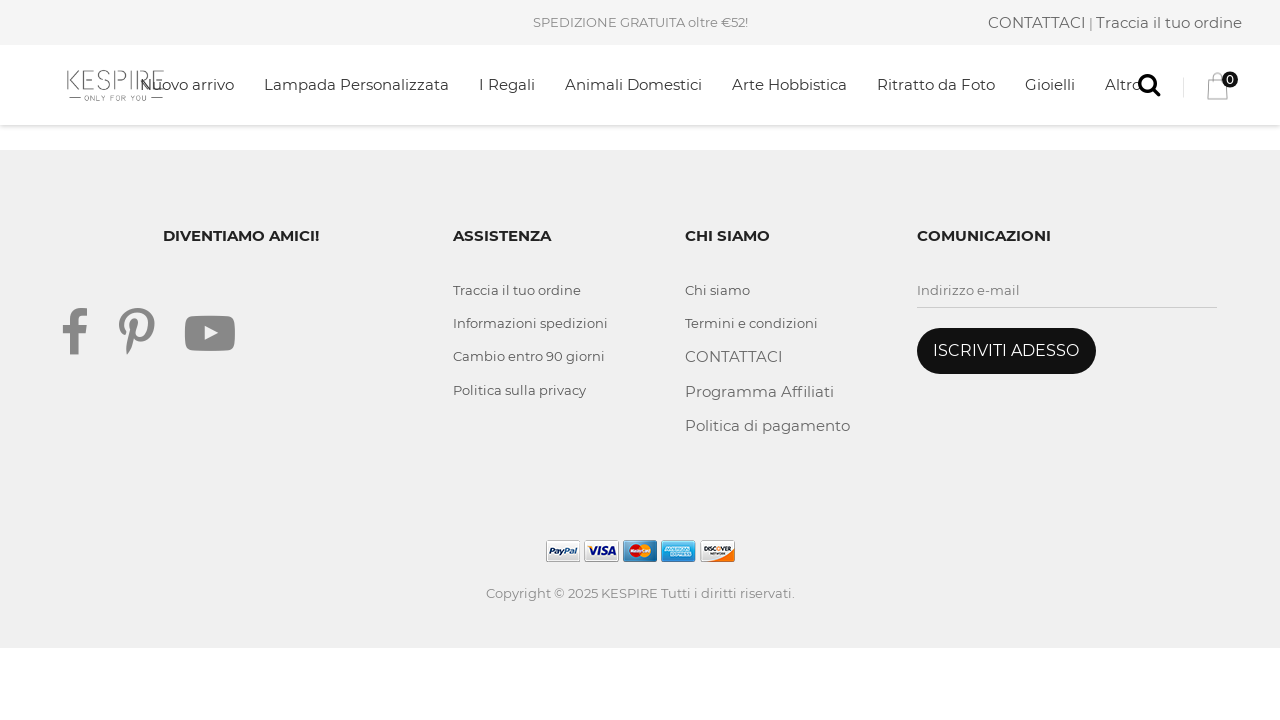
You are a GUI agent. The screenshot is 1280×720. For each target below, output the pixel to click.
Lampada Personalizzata (356, 84)
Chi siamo (717, 290)
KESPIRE (629, 593)
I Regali (507, 84)
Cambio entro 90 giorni (529, 356)
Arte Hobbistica (789, 84)
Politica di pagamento (767, 425)
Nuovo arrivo (187, 84)
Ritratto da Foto (936, 84)
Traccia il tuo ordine (1169, 22)
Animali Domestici (633, 84)
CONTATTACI (1037, 22)
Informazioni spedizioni (530, 323)
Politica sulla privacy (519, 390)
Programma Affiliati (759, 391)
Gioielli (1050, 84)
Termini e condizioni (751, 323)
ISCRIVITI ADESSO (1006, 350)
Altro (1123, 84)
